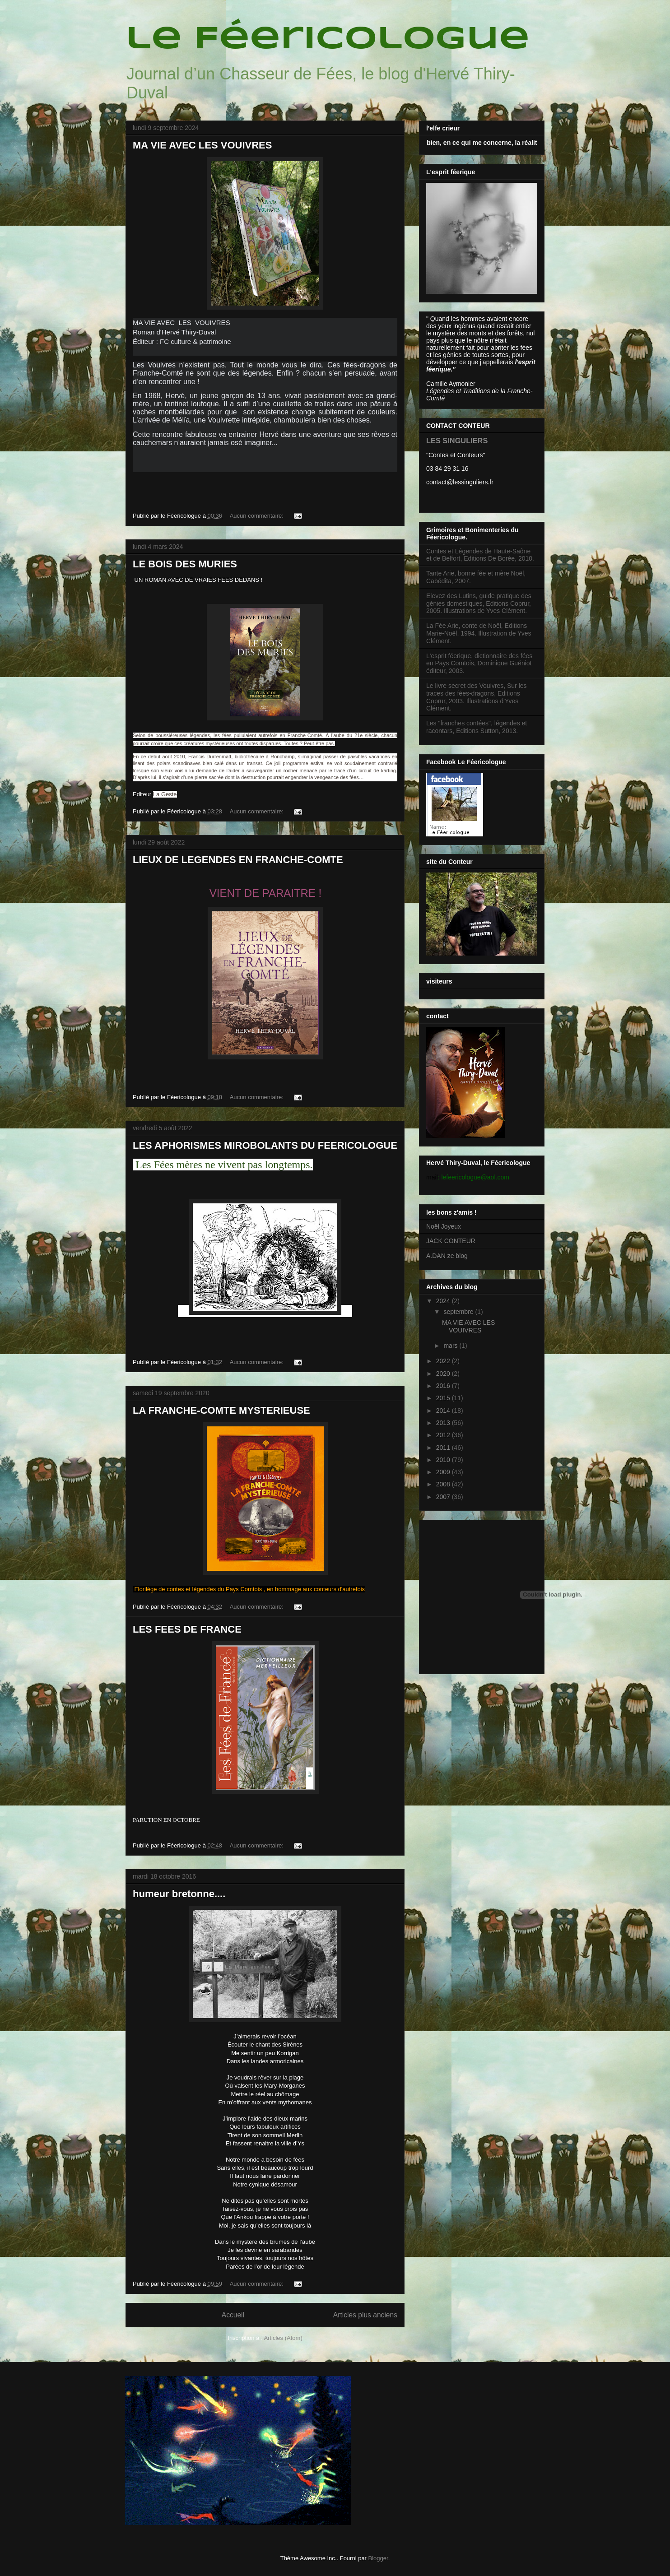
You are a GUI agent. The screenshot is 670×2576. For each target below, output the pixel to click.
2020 (444, 1373)
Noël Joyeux (443, 1226)
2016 (444, 1385)
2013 (444, 1422)
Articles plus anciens (365, 2315)
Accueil (233, 2315)
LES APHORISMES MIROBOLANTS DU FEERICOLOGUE (265, 1145)
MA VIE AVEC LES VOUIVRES (202, 145)
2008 (444, 1484)
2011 (444, 1447)
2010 (444, 1459)
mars (451, 1345)
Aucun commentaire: (257, 515)
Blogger (378, 2558)
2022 (444, 1361)
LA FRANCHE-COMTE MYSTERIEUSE (221, 1410)
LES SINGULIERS (457, 440)
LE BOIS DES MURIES (185, 564)
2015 (444, 1398)
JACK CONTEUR (450, 1240)
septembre (459, 1311)
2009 (444, 1472)
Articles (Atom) (283, 2338)
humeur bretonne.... (179, 1893)
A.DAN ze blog (447, 1255)
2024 (444, 1300)
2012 (444, 1435)
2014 (444, 1410)
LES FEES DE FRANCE (187, 1629)
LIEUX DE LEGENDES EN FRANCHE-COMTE (238, 859)
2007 (444, 1496)
